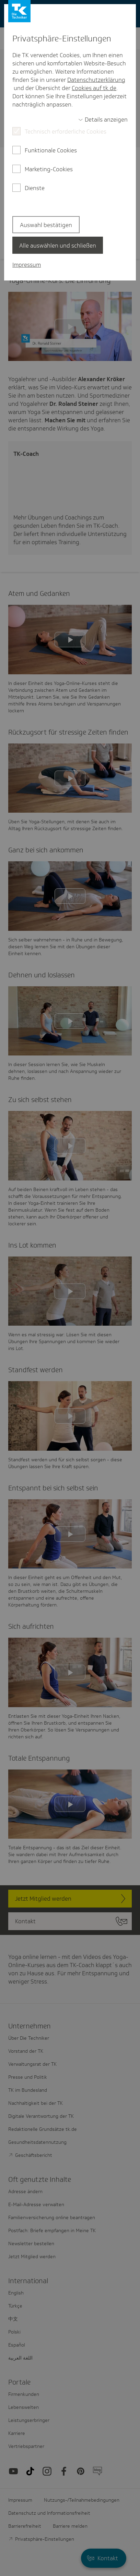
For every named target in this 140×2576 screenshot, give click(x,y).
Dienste (35, 188)
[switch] (103, 119)
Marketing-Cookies (49, 169)
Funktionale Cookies (51, 150)
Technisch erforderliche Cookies (65, 131)
